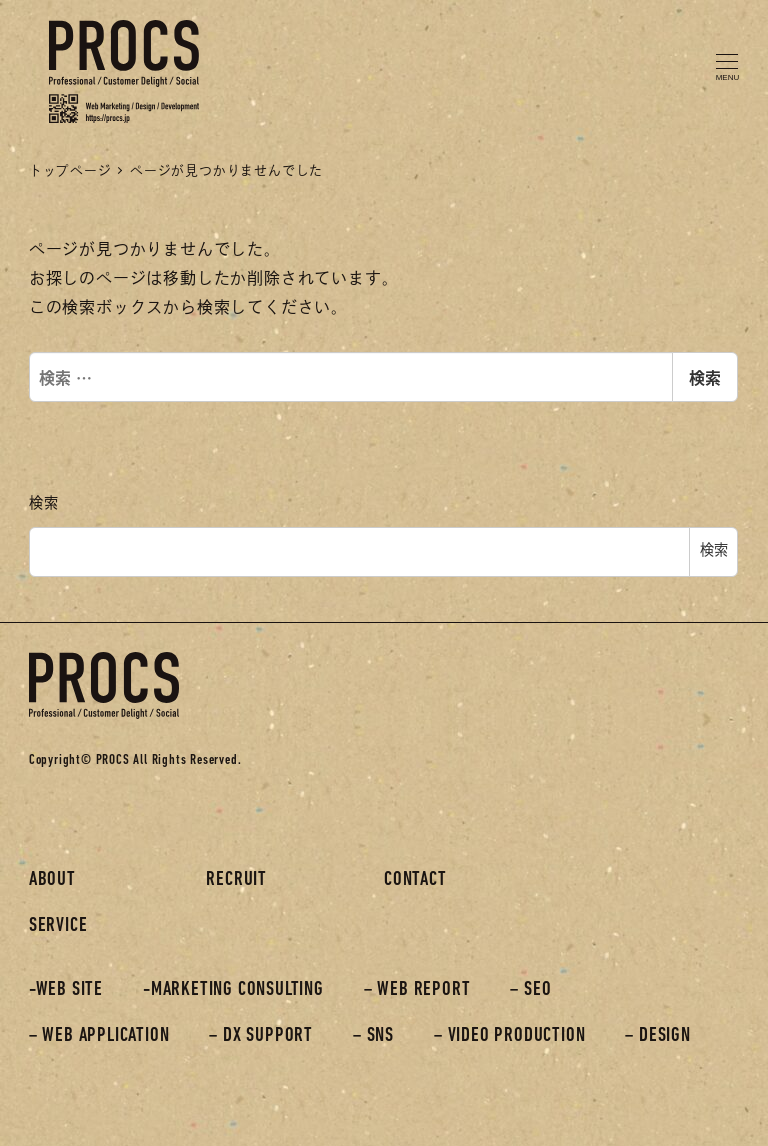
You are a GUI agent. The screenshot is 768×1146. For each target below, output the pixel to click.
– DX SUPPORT (261, 1036)
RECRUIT (236, 880)
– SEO (530, 990)
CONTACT (415, 880)
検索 (705, 377)
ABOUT (52, 880)
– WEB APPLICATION (99, 1036)
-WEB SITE (66, 990)
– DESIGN (657, 1036)
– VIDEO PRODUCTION (509, 1036)
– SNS (373, 1036)
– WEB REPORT (417, 990)
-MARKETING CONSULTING (233, 990)
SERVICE (58, 926)
